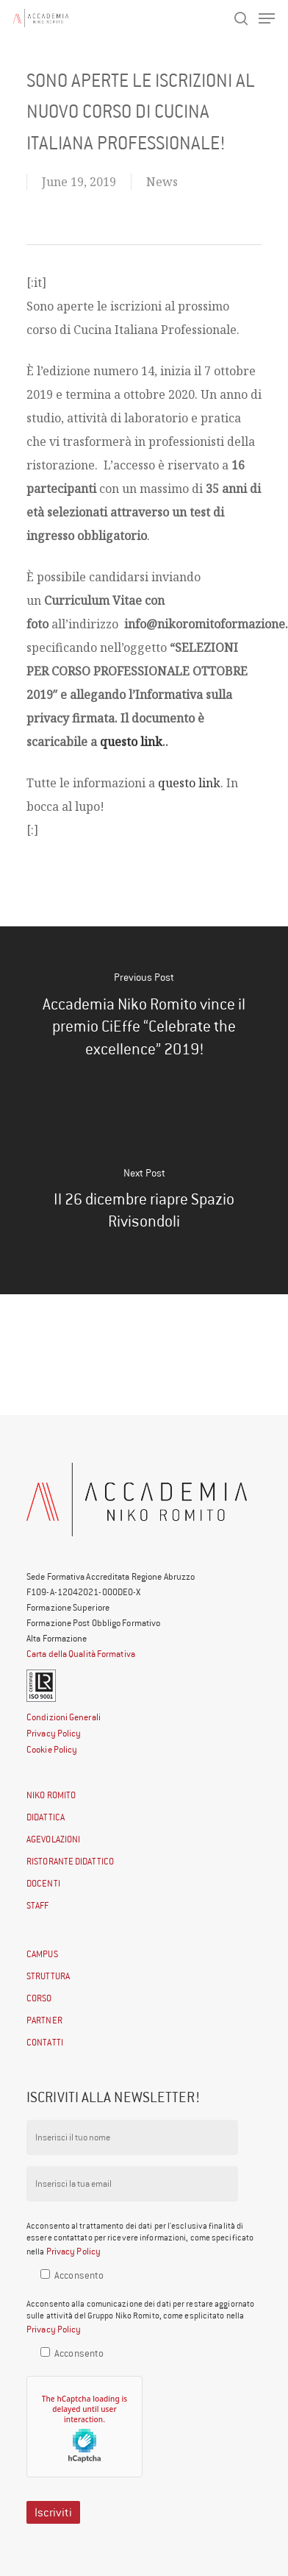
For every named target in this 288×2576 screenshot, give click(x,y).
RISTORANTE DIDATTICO (70, 1861)
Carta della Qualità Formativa (80, 1653)
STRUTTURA (48, 1976)
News (162, 182)
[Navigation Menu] (267, 18)
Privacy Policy (53, 1733)
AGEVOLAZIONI (53, 1839)
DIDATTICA (45, 1817)
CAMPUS (42, 1954)
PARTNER (44, 2020)
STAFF (37, 1905)
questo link (131, 742)
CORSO (39, 1998)
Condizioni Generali (63, 1717)
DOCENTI (43, 1883)
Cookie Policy (51, 1749)
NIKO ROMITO (51, 1795)
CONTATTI (44, 2042)
